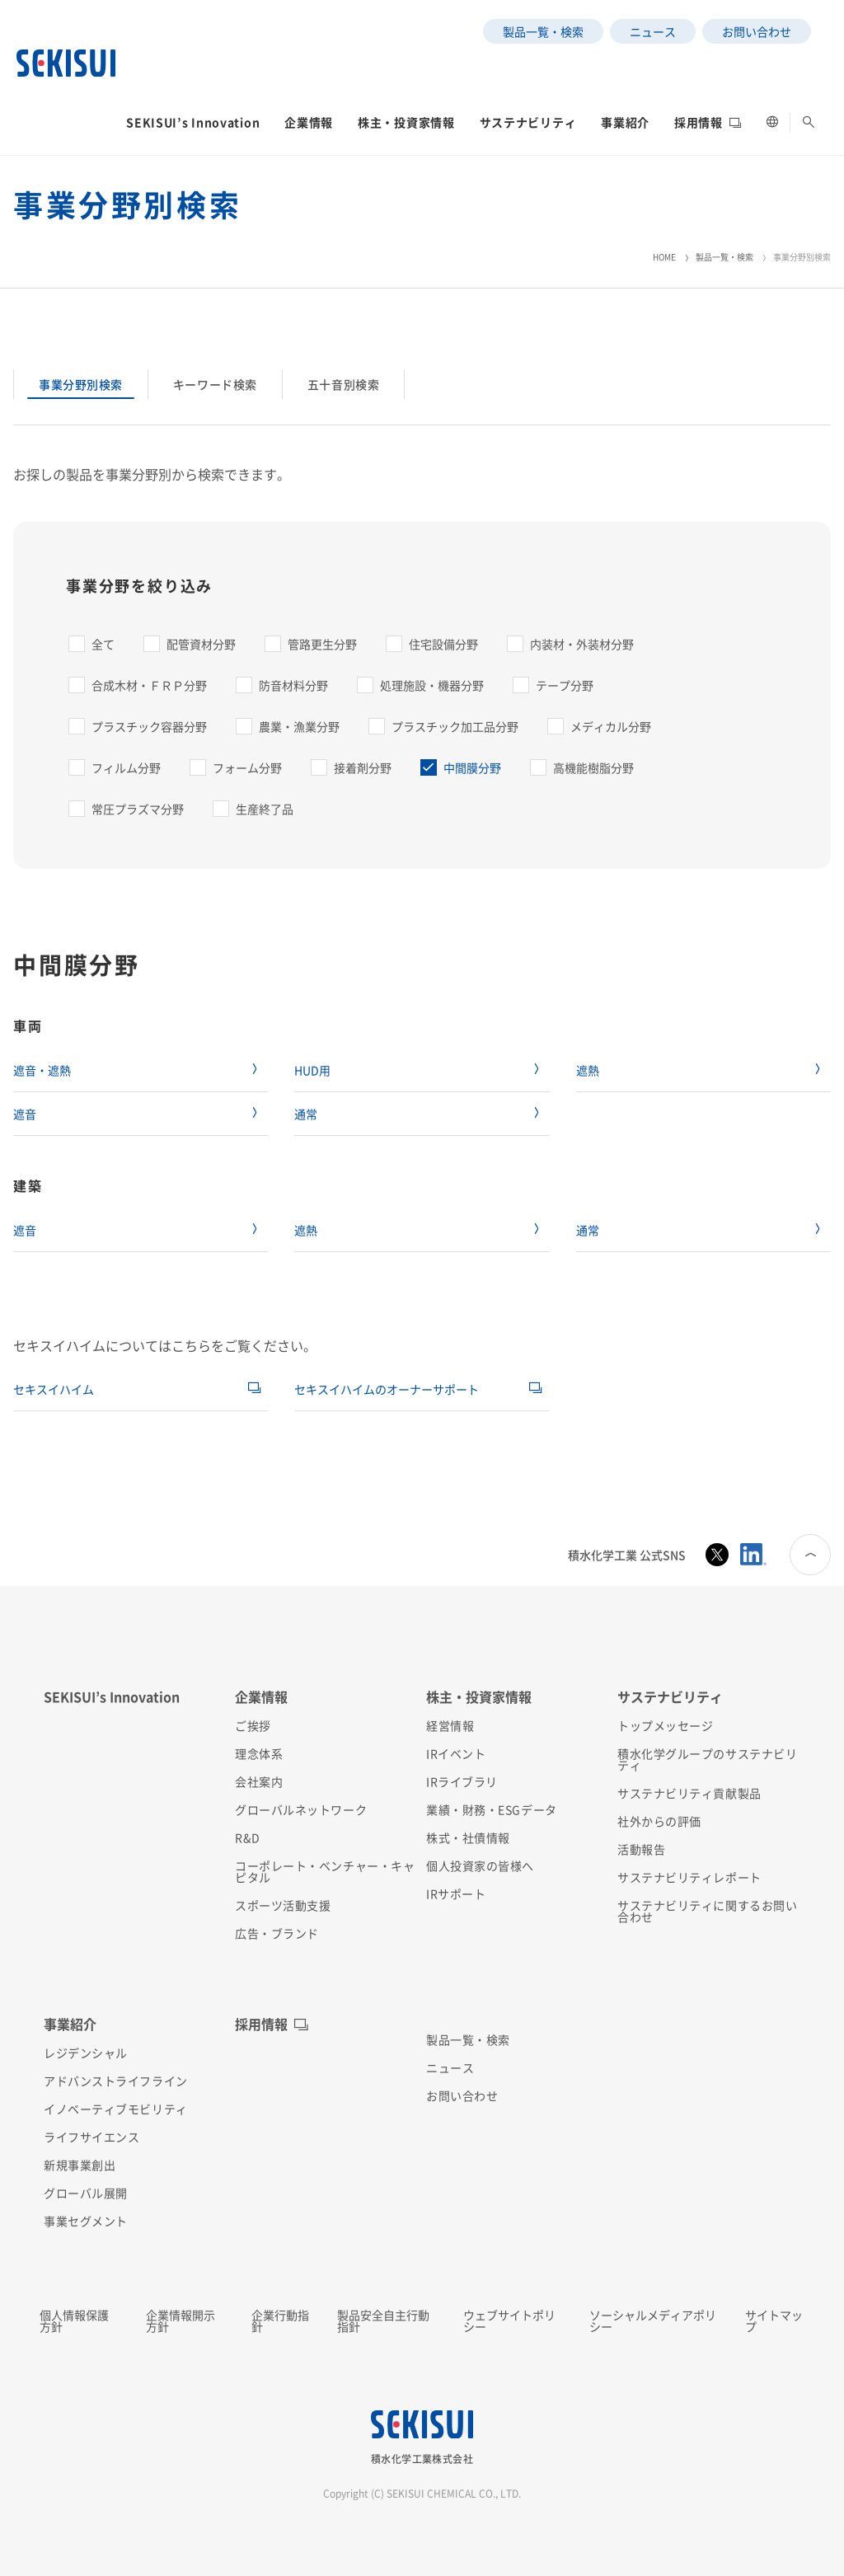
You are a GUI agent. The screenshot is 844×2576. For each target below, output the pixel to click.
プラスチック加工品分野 (455, 726)
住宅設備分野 (443, 644)
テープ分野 (564, 685)
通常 (305, 1113)
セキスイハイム (53, 1389)
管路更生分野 (322, 644)
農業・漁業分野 (299, 726)
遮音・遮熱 (42, 1070)
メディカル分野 (610, 726)
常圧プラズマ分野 (137, 808)
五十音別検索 (343, 384)
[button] (193, 127)
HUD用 (312, 1070)
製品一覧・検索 (724, 257)
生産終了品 (264, 808)
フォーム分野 (247, 767)
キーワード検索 (215, 384)
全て (103, 644)
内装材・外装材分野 (582, 644)
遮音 (24, 1113)
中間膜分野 (472, 767)
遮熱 (587, 1070)
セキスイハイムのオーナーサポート (386, 1389)
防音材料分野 (293, 685)
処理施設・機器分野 (432, 685)
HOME (664, 257)
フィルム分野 (126, 767)
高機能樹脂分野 (593, 767)
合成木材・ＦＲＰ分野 (149, 685)
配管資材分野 (201, 644)
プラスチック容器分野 (149, 726)
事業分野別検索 (81, 384)
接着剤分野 (363, 767)
